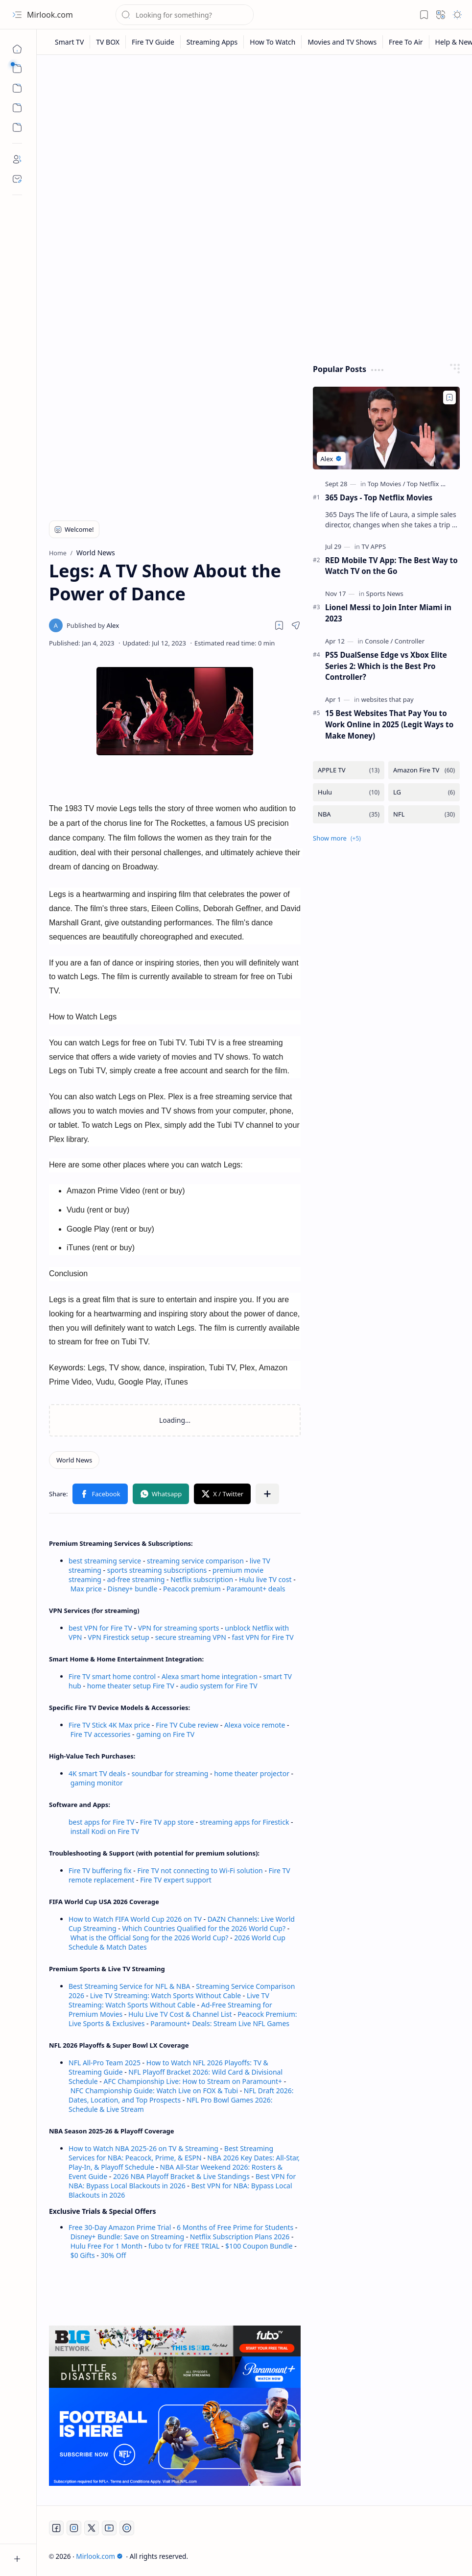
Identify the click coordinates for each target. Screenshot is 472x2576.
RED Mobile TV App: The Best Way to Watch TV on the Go (391, 565)
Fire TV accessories (101, 1734)
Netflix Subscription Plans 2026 (239, 2236)
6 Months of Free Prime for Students (235, 2227)
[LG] (424, 792)
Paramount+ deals (256, 1588)
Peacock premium (192, 1588)
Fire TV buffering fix (101, 1870)
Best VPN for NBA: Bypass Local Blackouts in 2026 (182, 2181)
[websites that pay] (387, 699)
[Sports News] (384, 593)
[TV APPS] (373, 546)
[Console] (379, 641)
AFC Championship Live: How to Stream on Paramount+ (193, 2081)
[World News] (74, 1460)
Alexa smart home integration (210, 1676)
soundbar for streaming (170, 1773)
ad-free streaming (136, 1579)
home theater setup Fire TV (130, 1685)
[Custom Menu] (17, 108)
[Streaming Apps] (212, 42)
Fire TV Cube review (188, 1725)
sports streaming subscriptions (157, 1570)
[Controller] (410, 641)
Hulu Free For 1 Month (106, 2246)
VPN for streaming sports (178, 1628)
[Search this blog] (184, 15)
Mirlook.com (50, 14)
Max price (86, 1588)
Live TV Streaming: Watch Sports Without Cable (165, 1995)
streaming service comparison (195, 1560)
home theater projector (252, 1773)
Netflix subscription (201, 1579)
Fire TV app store (167, 1822)
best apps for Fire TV (102, 1822)
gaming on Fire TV (165, 1734)
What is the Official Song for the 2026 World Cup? (150, 1937)
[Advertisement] (254, 138)
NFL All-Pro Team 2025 (105, 2062)
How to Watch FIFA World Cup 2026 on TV (135, 1919)
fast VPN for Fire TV (263, 1637)
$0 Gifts (83, 2255)
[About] (17, 159)
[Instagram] (74, 2528)
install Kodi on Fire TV (104, 1831)
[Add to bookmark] (449, 397)
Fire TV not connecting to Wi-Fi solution (199, 1870)
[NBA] (348, 814)
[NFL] (424, 814)
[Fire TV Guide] (153, 42)
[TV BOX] (108, 42)
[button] (17, 14)
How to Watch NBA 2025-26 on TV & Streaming (143, 2148)
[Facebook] (56, 2528)
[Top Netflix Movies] (434, 483)
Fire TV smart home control (113, 1676)
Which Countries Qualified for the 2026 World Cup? (204, 1928)
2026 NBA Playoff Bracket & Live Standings (181, 2176)
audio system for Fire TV (219, 1685)
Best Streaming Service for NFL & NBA (129, 1986)
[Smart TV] (69, 42)
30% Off (113, 2255)
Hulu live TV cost (265, 1579)
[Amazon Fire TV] (424, 770)
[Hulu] (348, 792)
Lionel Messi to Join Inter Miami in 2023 (388, 612)
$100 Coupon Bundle (259, 2246)
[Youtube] (109, 2528)
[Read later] (279, 625)
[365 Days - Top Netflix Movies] (386, 428)
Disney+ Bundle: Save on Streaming (127, 2236)
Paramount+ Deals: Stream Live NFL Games (219, 2023)
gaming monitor (97, 1782)
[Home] (17, 49)
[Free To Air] (406, 42)
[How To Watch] (273, 42)
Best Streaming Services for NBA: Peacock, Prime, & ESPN (171, 2153)
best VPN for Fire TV (100, 1628)
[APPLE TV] (348, 770)
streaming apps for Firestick (245, 1822)
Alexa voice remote (254, 1725)
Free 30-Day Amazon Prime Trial (120, 2227)
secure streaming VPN (190, 1637)
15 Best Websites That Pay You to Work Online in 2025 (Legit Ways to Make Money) (389, 724)
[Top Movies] (386, 483)
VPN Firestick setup (118, 1637)
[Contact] (17, 179)
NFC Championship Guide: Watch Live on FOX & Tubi (154, 2090)
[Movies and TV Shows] (342, 42)
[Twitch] (126, 2528)
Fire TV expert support (176, 1879)
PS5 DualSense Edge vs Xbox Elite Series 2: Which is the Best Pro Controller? (386, 666)
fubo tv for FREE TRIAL (183, 2246)
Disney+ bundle (133, 1588)
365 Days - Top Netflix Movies (378, 497)
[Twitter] (91, 2528)
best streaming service (105, 1560)
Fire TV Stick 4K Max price (109, 1725)
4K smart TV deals (97, 1773)
